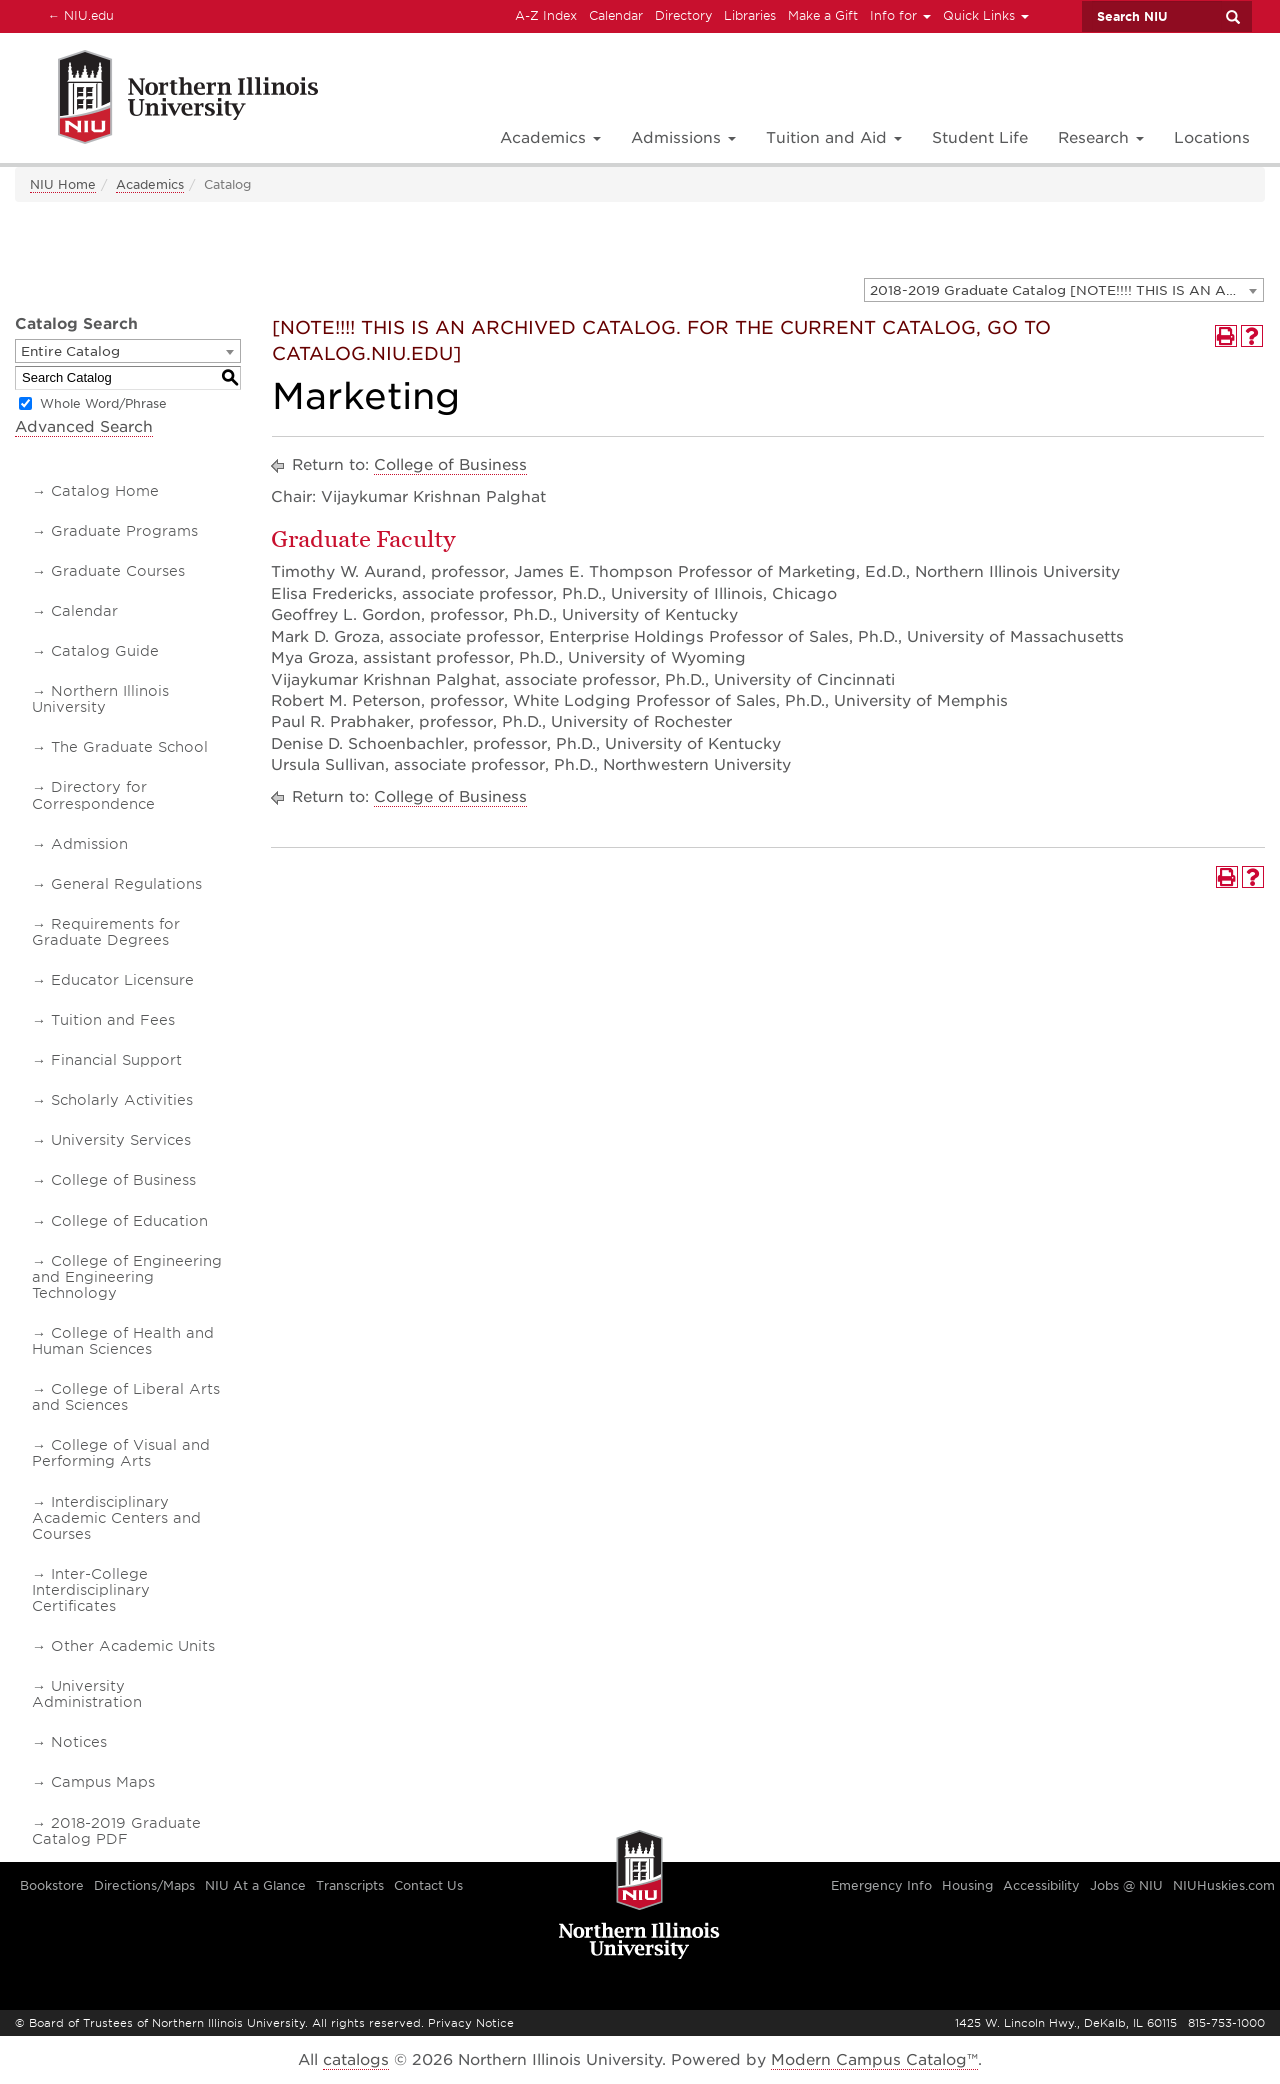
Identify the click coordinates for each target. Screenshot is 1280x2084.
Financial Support (116, 1060)
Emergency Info (881, 1885)
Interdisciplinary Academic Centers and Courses (116, 1518)
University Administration (87, 1694)
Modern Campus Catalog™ (874, 2060)
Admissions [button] (683, 138)
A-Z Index (546, 15)
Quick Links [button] (986, 15)
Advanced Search (84, 427)
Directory (683, 15)
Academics (150, 184)
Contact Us (428, 1885)
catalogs (356, 2060)
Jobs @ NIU (1126, 1885)
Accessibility (1041, 1885)
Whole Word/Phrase (103, 403)
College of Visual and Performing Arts (121, 1453)
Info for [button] (900, 15)
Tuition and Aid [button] (834, 138)
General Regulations (126, 884)
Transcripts (350, 1885)
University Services (121, 1140)
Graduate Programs (124, 531)
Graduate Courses (118, 571)
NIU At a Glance (255, 1885)
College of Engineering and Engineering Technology (127, 1277)
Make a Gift (823, 15)
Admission (89, 844)
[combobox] (1064, 290)
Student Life (980, 138)
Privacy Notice (471, 2023)
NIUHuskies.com (1224, 1885)
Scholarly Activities (122, 1100)
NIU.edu (78, 15)
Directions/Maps (144, 1885)
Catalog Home (105, 491)
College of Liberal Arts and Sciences (126, 1397)
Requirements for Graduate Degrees (106, 932)
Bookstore (52, 1885)
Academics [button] (550, 138)
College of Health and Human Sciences (123, 1341)
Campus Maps (103, 1782)
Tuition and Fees (113, 1020)
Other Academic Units (133, 1646)
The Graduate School (129, 747)
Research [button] (1101, 138)
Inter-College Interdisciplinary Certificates (91, 1590)
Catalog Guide (105, 651)
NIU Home (63, 184)
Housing (967, 1885)
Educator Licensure (122, 980)
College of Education (129, 1221)
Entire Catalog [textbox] (70, 351)
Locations (1212, 138)
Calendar (616, 15)
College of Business (123, 1180)
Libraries (750, 15)
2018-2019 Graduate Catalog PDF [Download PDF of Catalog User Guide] (116, 1831)
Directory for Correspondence (93, 795)
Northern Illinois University (100, 699)
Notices (79, 1742)
